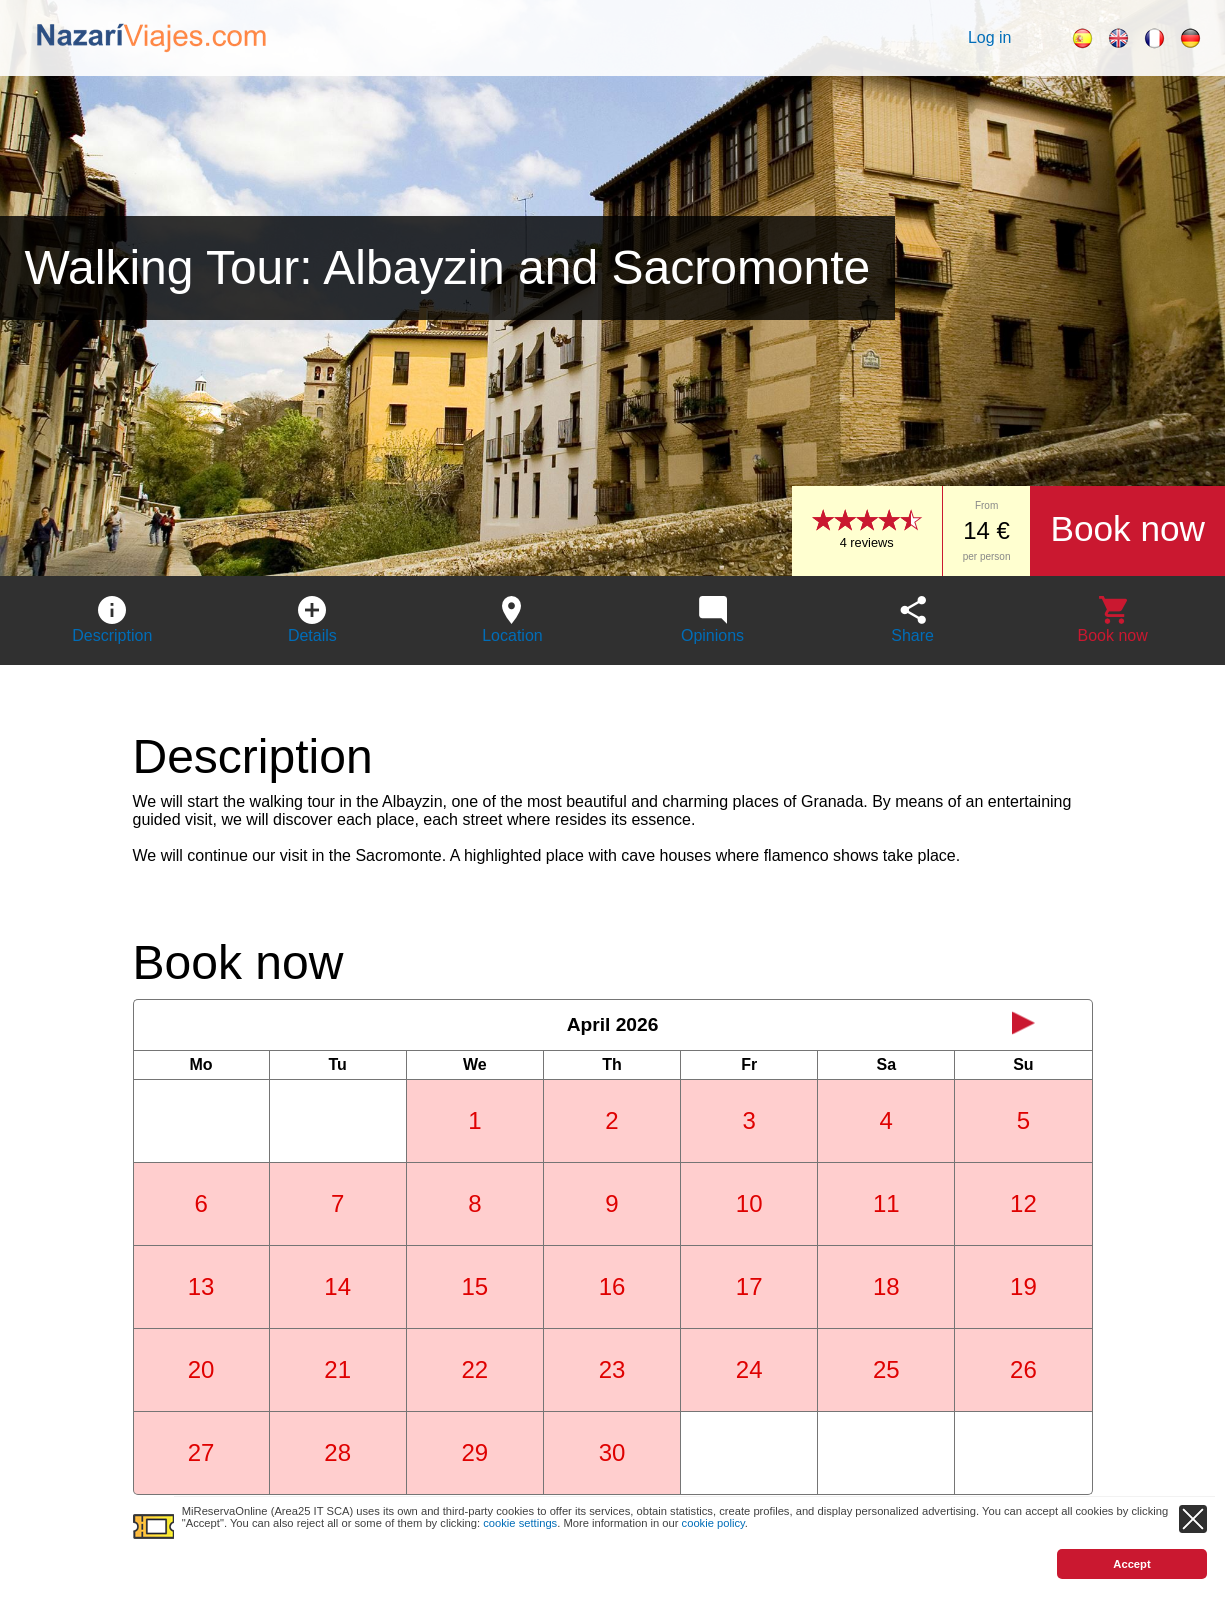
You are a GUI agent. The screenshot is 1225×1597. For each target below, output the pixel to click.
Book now (1127, 528)
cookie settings (520, 1523)
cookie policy (713, 1523)
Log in (990, 37)
